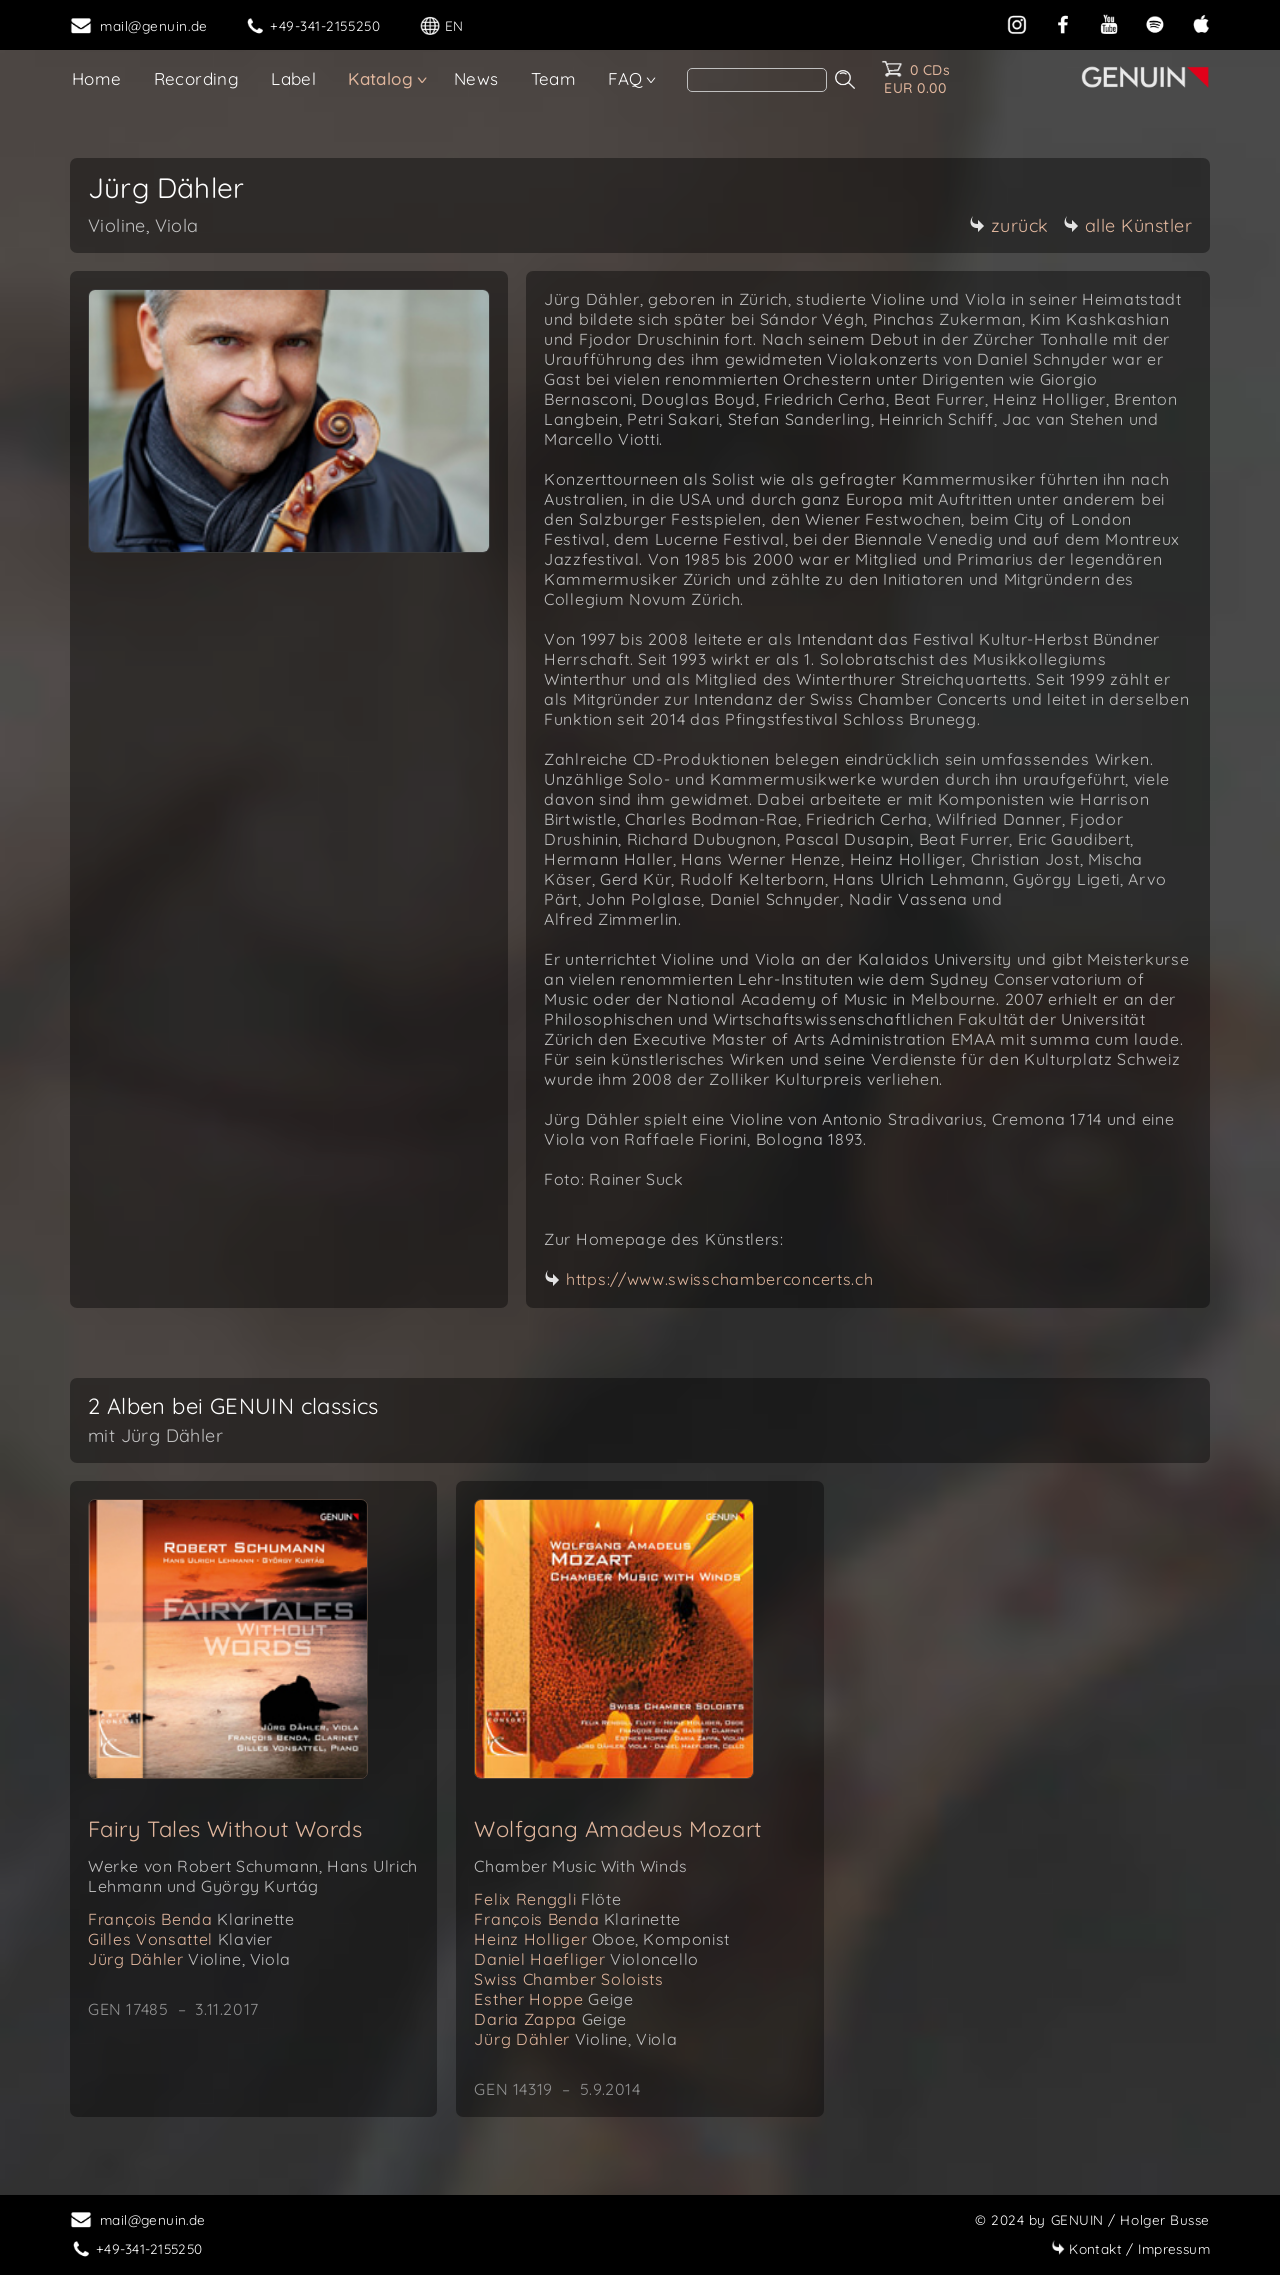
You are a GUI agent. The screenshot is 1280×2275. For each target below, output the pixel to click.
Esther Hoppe (553, 1999)
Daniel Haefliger (586, 1959)
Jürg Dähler (189, 1959)
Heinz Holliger (601, 1939)
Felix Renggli (547, 1899)
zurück (1009, 225)
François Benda (191, 1919)
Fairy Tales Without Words (225, 1829)
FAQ (625, 78)
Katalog (380, 78)
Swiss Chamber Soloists (568, 1979)
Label (293, 78)
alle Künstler (1128, 225)
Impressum (1130, 2248)
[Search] (757, 80)
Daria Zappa (550, 2019)
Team (554, 78)
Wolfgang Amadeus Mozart (617, 1829)
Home (97, 78)
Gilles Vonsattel (180, 1939)
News (476, 78)
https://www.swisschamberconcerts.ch (720, 1279)
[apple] (1201, 22)
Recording (197, 78)
